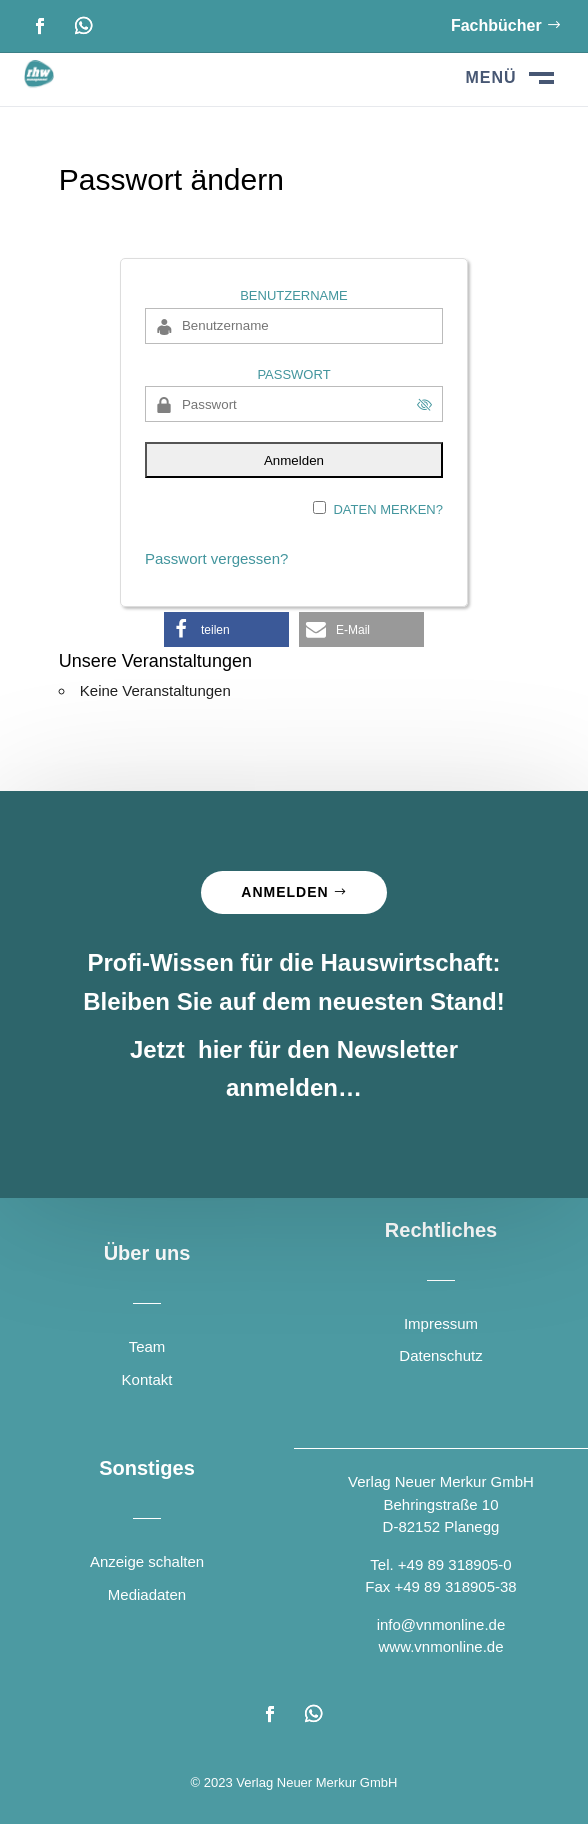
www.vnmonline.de (440, 1646)
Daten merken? (388, 509)
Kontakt (147, 1379)
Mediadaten (147, 1594)
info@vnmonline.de (441, 1624)
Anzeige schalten (147, 1561)
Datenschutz (440, 1355)
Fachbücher (496, 25)
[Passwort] (294, 404)
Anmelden (284, 892)
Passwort (293, 374)
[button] (226, 629)
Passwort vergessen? (216, 558)
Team (147, 1346)
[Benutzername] (294, 326)
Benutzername (294, 295)
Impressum (441, 1323)
